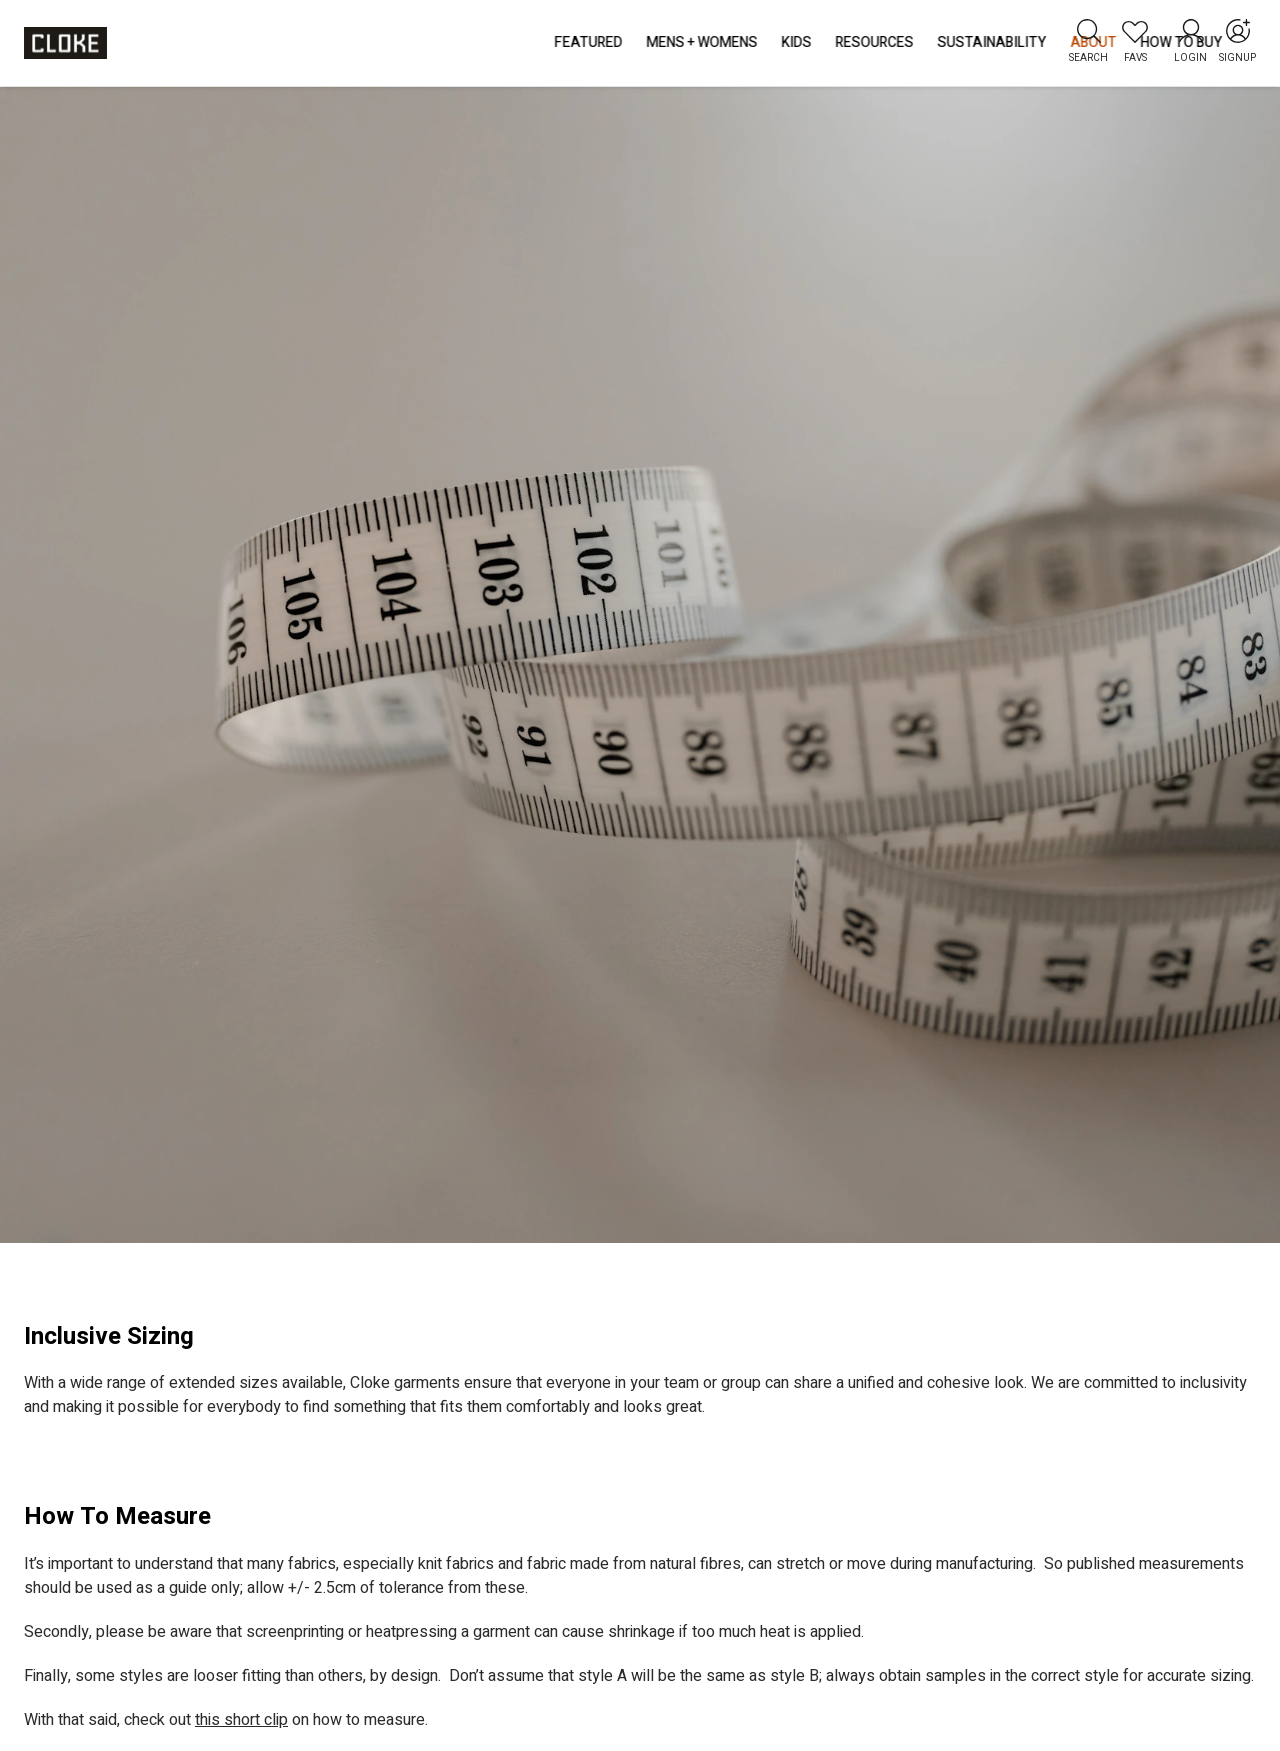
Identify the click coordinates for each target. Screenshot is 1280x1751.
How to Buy (881, 42)
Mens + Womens (401, 42)
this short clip (241, 1720)
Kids (496, 42)
